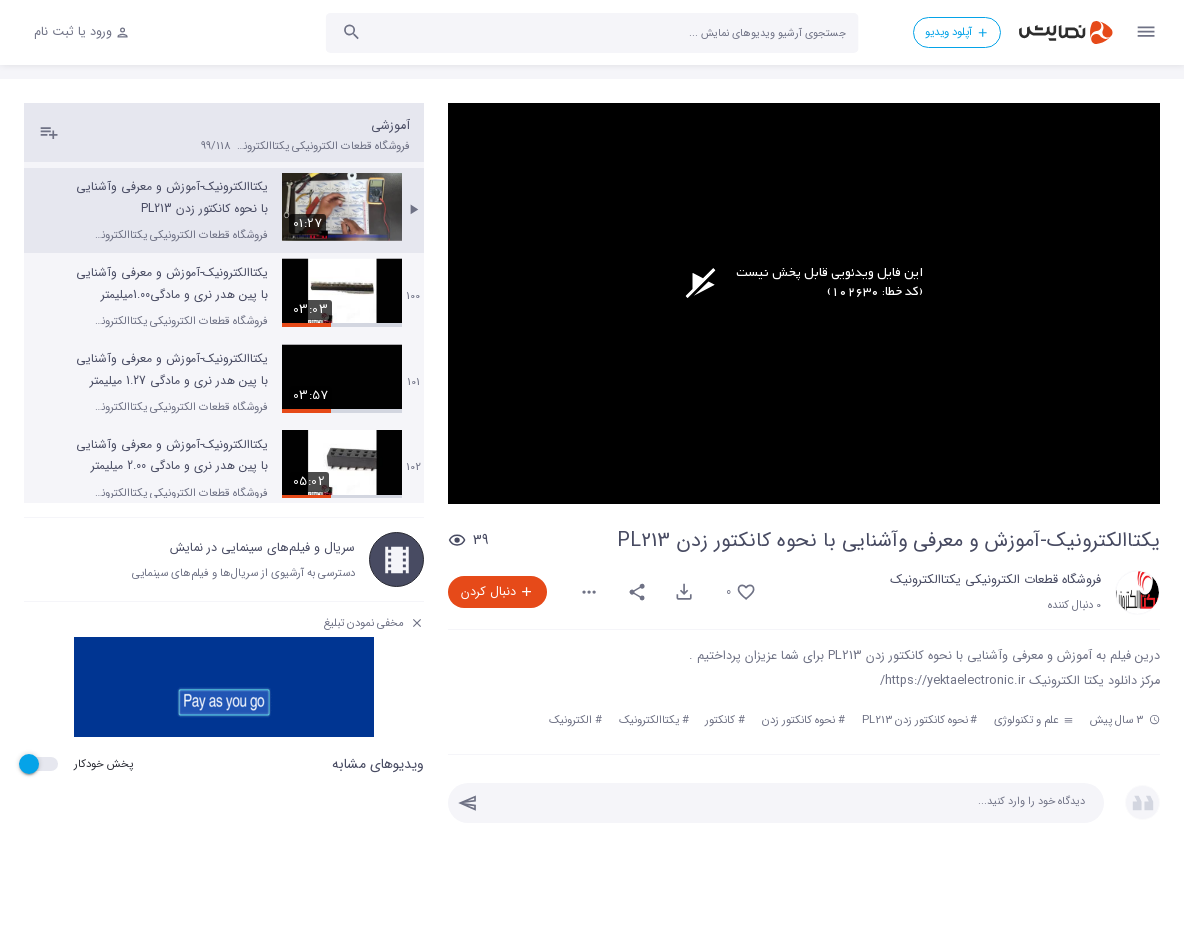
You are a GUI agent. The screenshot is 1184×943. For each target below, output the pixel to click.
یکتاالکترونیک (649, 720)
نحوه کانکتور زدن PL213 (915, 720)
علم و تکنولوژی (1033, 720)
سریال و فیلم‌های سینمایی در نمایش (262, 548)
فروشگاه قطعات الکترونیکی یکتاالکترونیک (995, 580)
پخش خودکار (103, 764)
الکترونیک (570, 720)
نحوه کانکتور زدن (798, 720)
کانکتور (720, 720)
